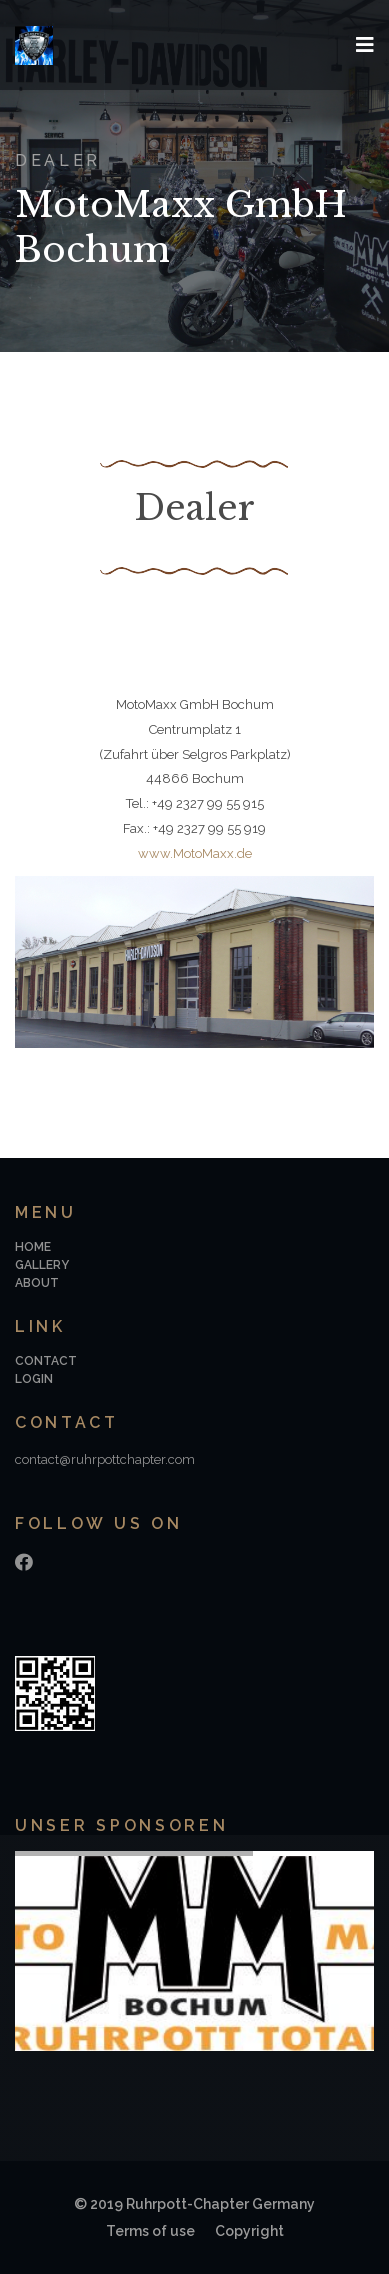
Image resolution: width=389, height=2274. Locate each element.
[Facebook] (24, 1562)
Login (34, 1379)
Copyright (249, 2231)
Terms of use (150, 2231)
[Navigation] (365, 45)
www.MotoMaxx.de (195, 853)
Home (33, 1247)
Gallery (42, 1265)
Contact (46, 1361)
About (37, 1283)
